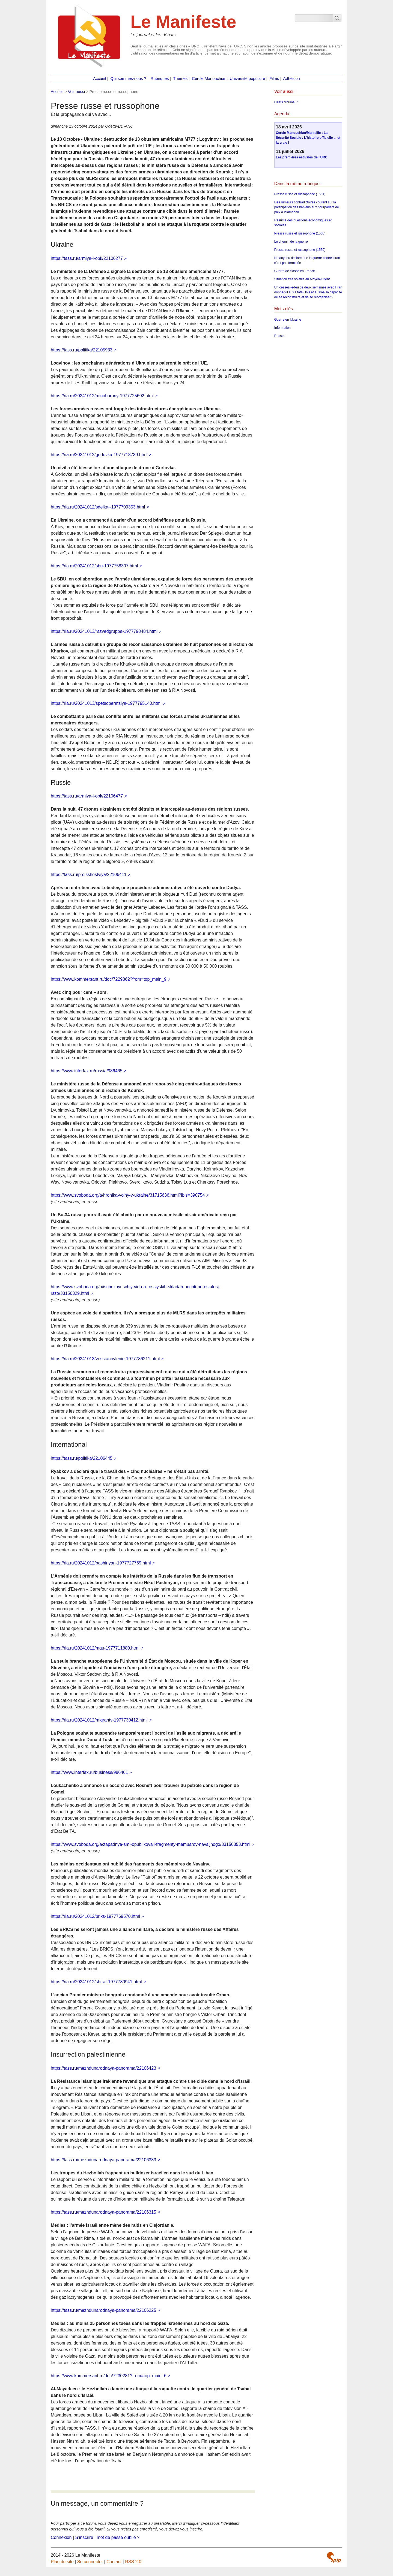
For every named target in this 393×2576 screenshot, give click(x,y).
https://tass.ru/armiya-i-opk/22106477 (87, 796)
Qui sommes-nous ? (128, 78)
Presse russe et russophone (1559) (299, 250)
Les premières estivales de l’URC (301, 157)
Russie (279, 336)
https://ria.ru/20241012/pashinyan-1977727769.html (101, 1563)
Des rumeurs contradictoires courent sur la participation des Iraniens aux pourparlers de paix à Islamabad (306, 207)
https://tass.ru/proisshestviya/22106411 (89, 874)
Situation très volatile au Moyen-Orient (302, 279)
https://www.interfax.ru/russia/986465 (86, 1071)
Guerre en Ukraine (287, 319)
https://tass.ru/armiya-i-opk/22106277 (87, 258)
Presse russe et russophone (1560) (299, 233)
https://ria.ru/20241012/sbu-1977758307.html (94, 566)
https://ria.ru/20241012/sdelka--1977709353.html (98, 507)
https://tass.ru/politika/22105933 (81, 350)
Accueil (99, 78)
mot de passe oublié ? (118, 2537)
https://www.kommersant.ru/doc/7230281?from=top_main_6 (108, 2375)
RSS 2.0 (133, 2561)
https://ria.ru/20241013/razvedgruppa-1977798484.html (104, 631)
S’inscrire (84, 2537)
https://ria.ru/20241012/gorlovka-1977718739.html (99, 454)
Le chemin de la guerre (291, 241)
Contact (113, 2561)
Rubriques (160, 78)
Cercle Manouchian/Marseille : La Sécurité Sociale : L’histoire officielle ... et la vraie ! (308, 138)
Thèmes (180, 78)
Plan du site (62, 2561)
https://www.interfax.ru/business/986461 (89, 1772)
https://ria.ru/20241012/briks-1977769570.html (95, 1916)
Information (282, 328)
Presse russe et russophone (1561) (299, 194)
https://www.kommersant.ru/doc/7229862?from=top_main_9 (108, 979)
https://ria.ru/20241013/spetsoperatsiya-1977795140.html (106, 703)
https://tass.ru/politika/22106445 (81, 1458)
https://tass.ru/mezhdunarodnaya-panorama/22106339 (103, 2159)
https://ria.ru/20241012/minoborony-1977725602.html (102, 395)
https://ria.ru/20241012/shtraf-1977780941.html (96, 1981)
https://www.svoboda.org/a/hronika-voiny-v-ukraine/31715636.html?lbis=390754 (128, 1195)
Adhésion (291, 78)
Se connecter (90, 2561)
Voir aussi (76, 91)
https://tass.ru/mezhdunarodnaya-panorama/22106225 (103, 2310)
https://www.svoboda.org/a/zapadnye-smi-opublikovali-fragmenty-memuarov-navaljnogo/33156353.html (150, 1844)
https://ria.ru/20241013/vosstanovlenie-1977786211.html (105, 1358)
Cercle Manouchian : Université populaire (228, 78)
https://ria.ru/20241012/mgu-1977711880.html (95, 1648)
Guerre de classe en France (294, 271)
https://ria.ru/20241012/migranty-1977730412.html (99, 1720)
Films (274, 78)
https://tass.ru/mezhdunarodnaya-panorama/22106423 (103, 2068)
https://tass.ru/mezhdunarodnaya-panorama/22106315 (103, 2212)
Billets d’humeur (285, 102)
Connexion (61, 2537)
